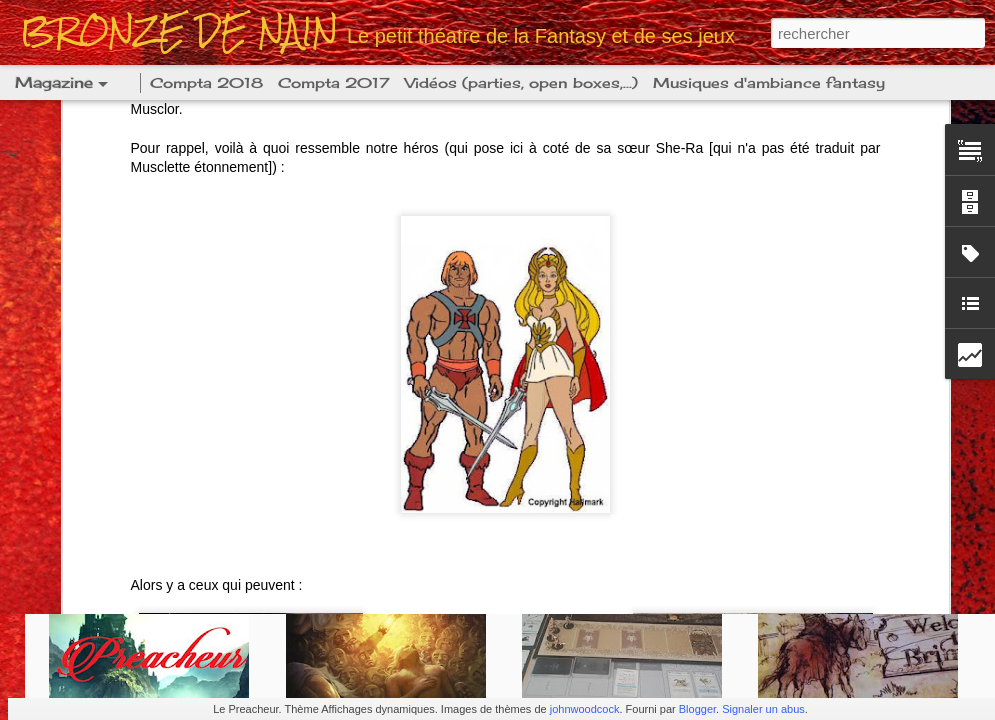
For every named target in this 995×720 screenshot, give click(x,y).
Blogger (697, 709)
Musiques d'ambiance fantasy (769, 82)
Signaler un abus (763, 709)
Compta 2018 (206, 82)
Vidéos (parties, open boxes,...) (521, 82)
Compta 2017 (334, 82)
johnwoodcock (585, 709)
